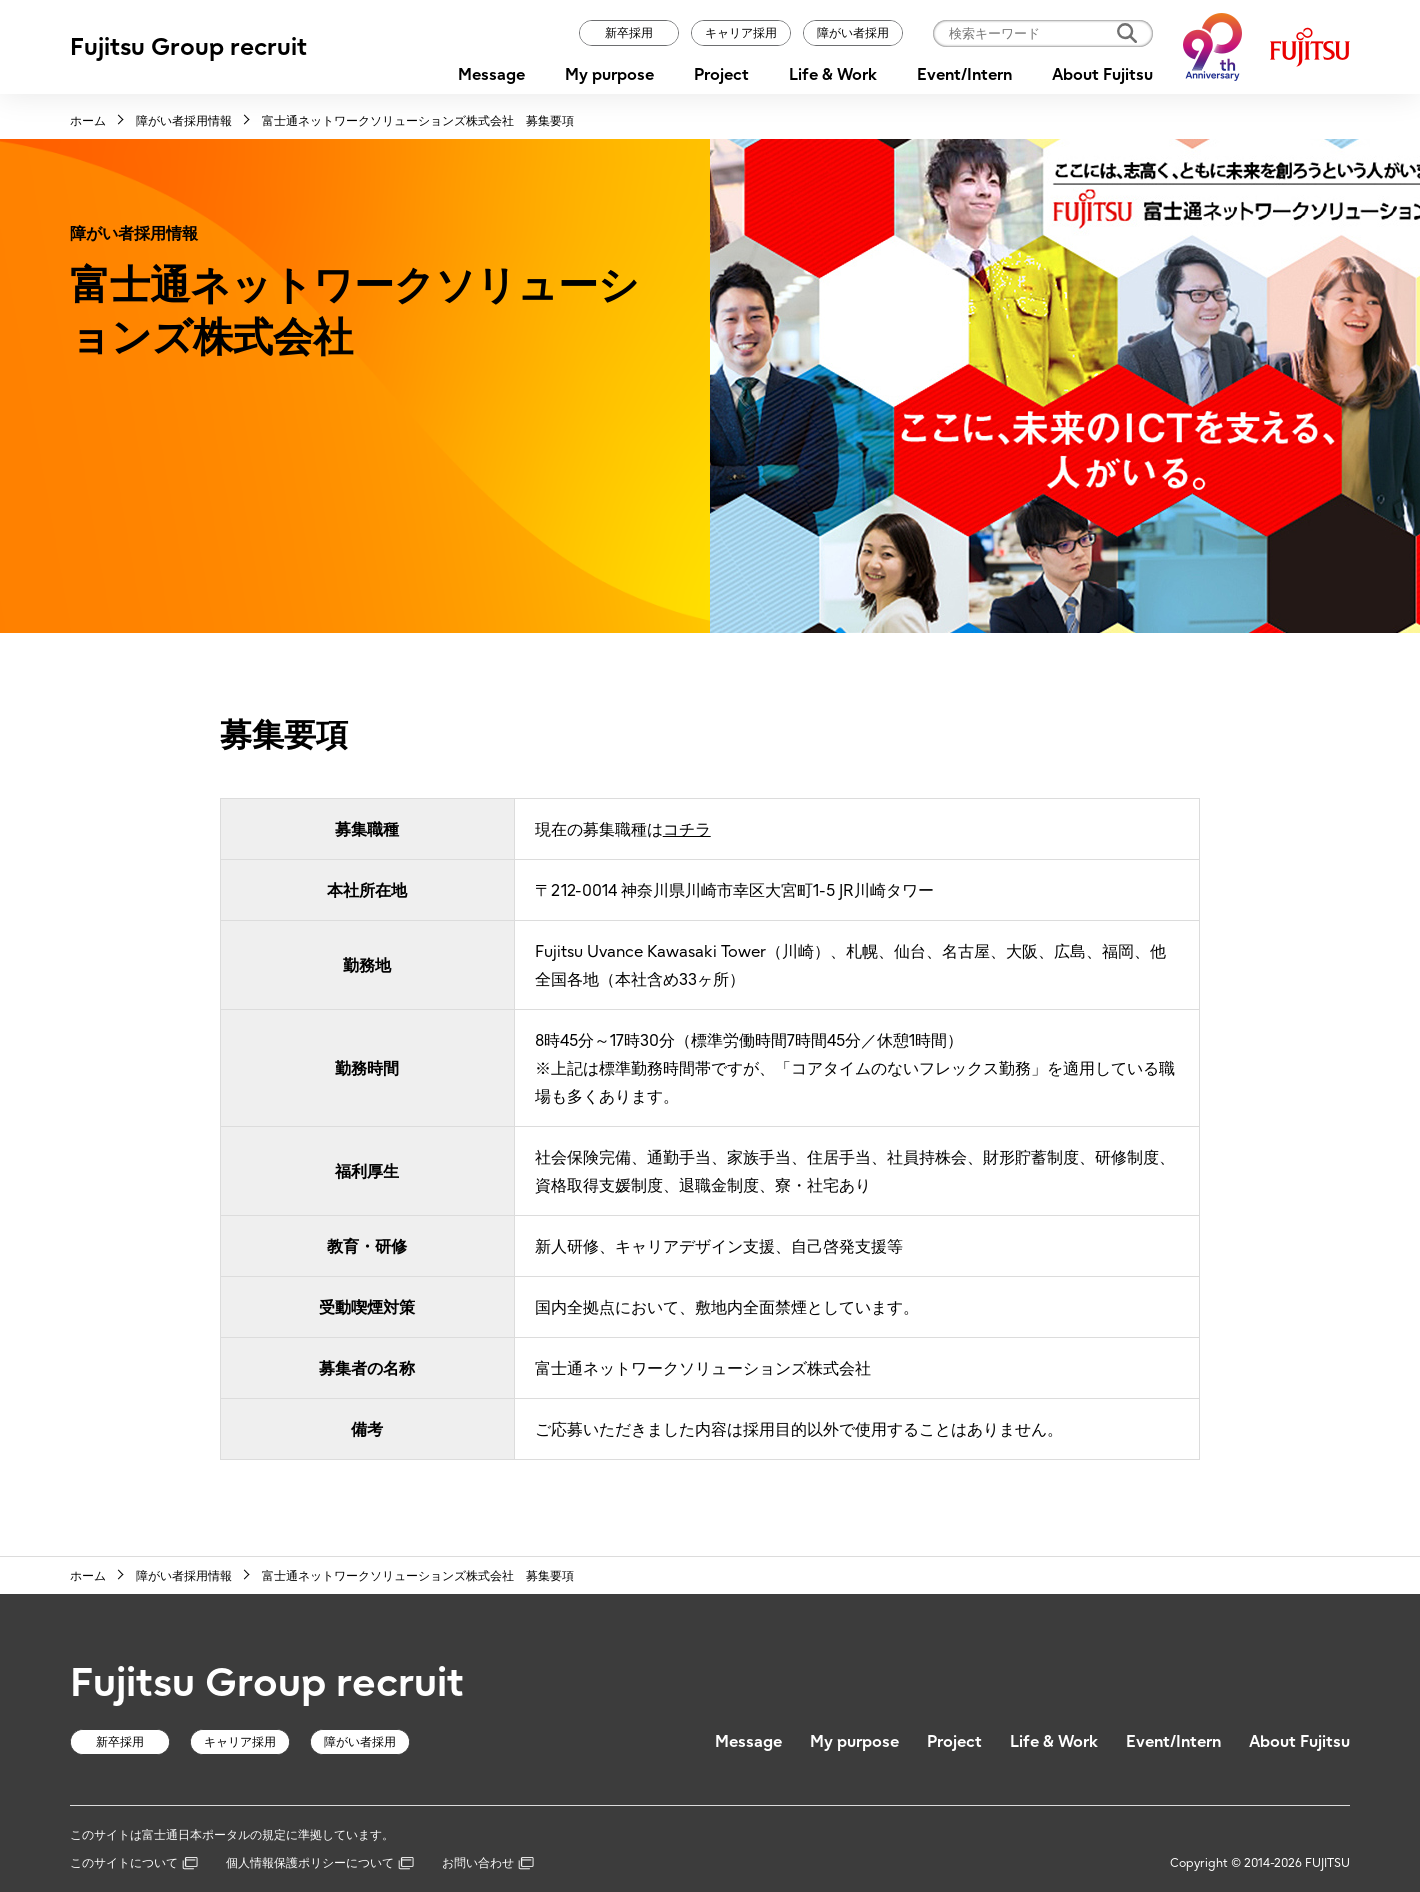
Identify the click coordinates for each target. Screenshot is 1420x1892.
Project (721, 74)
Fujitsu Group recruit (188, 46)
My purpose (609, 74)
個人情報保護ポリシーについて (320, 1862)
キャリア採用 (741, 32)
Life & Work (833, 74)
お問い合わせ (488, 1862)
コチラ (687, 829)
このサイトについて (134, 1862)
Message (491, 74)
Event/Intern (964, 74)
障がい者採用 (853, 32)
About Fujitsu (1102, 74)
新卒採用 (629, 32)
